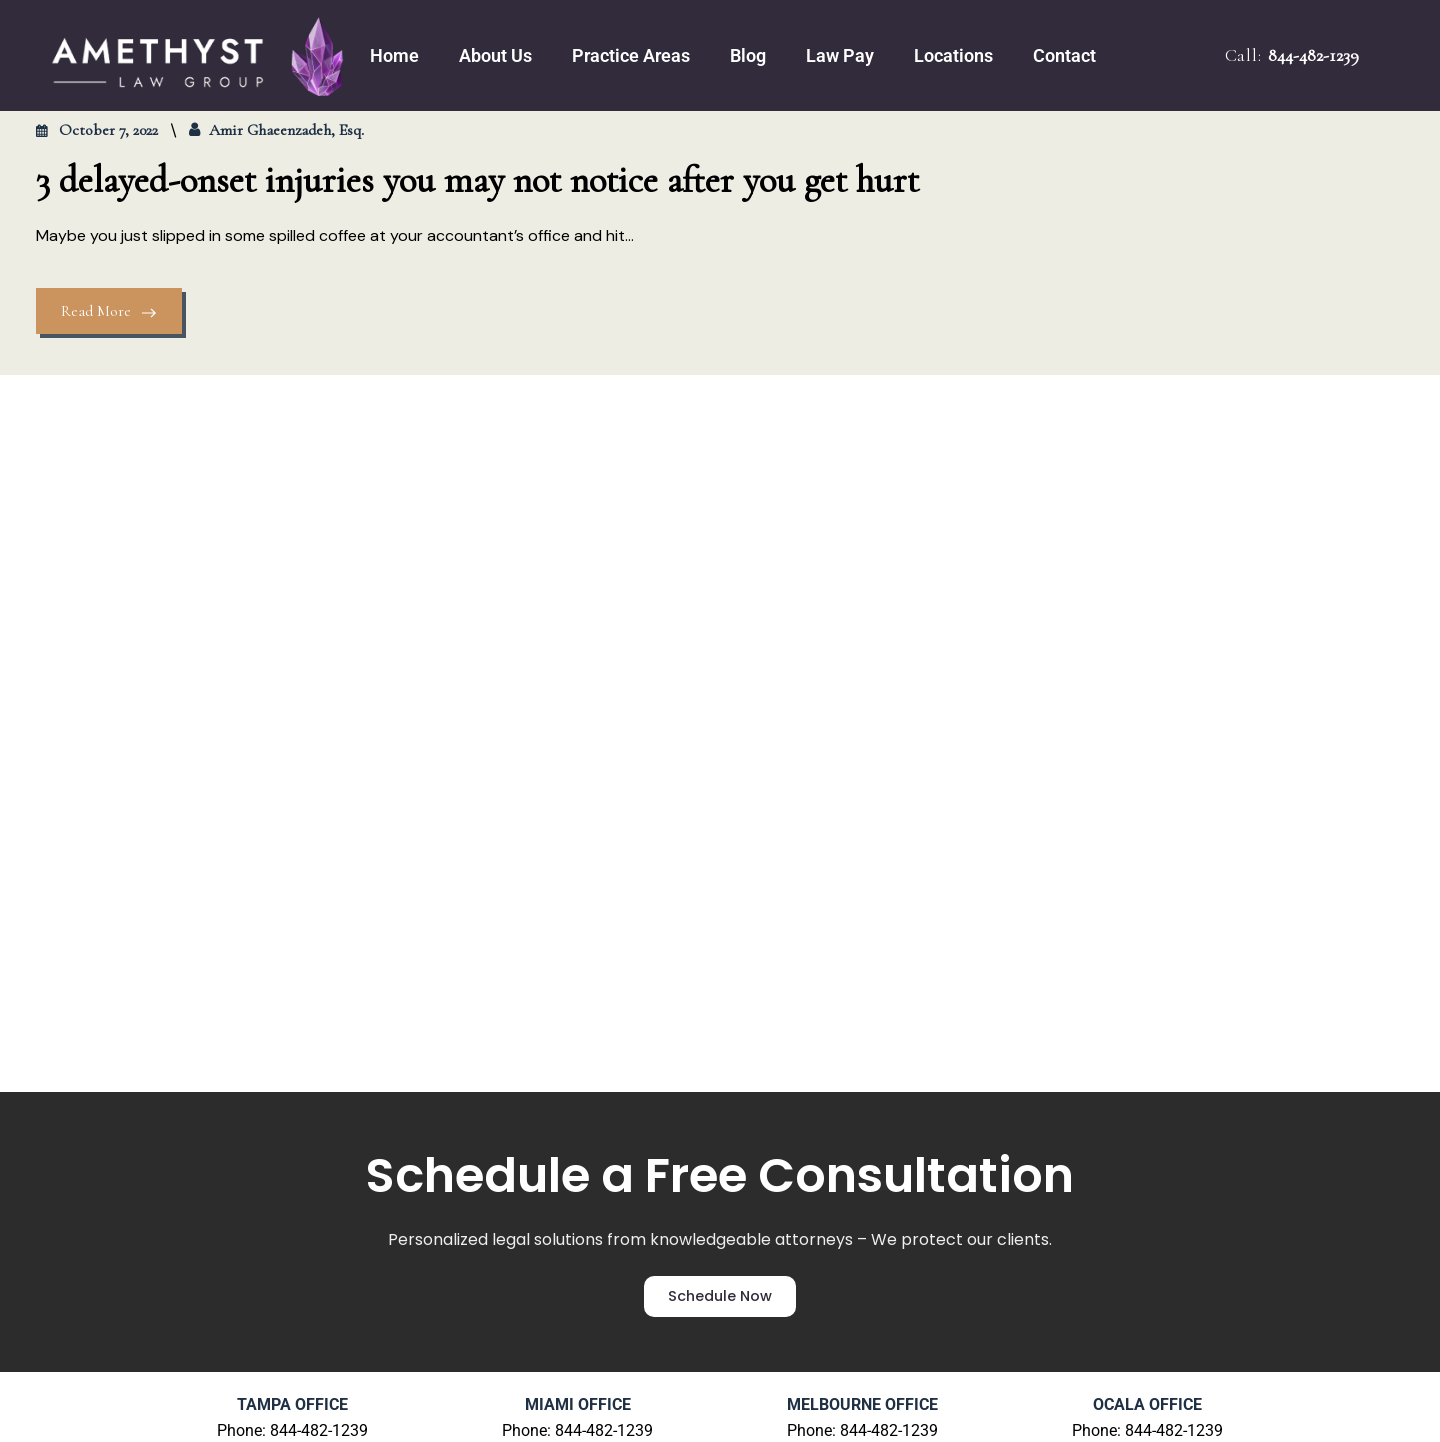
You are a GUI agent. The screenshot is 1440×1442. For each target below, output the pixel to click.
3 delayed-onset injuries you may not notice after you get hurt (477, 181)
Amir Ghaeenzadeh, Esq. (286, 130)
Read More (109, 311)
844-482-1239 (1313, 55)
